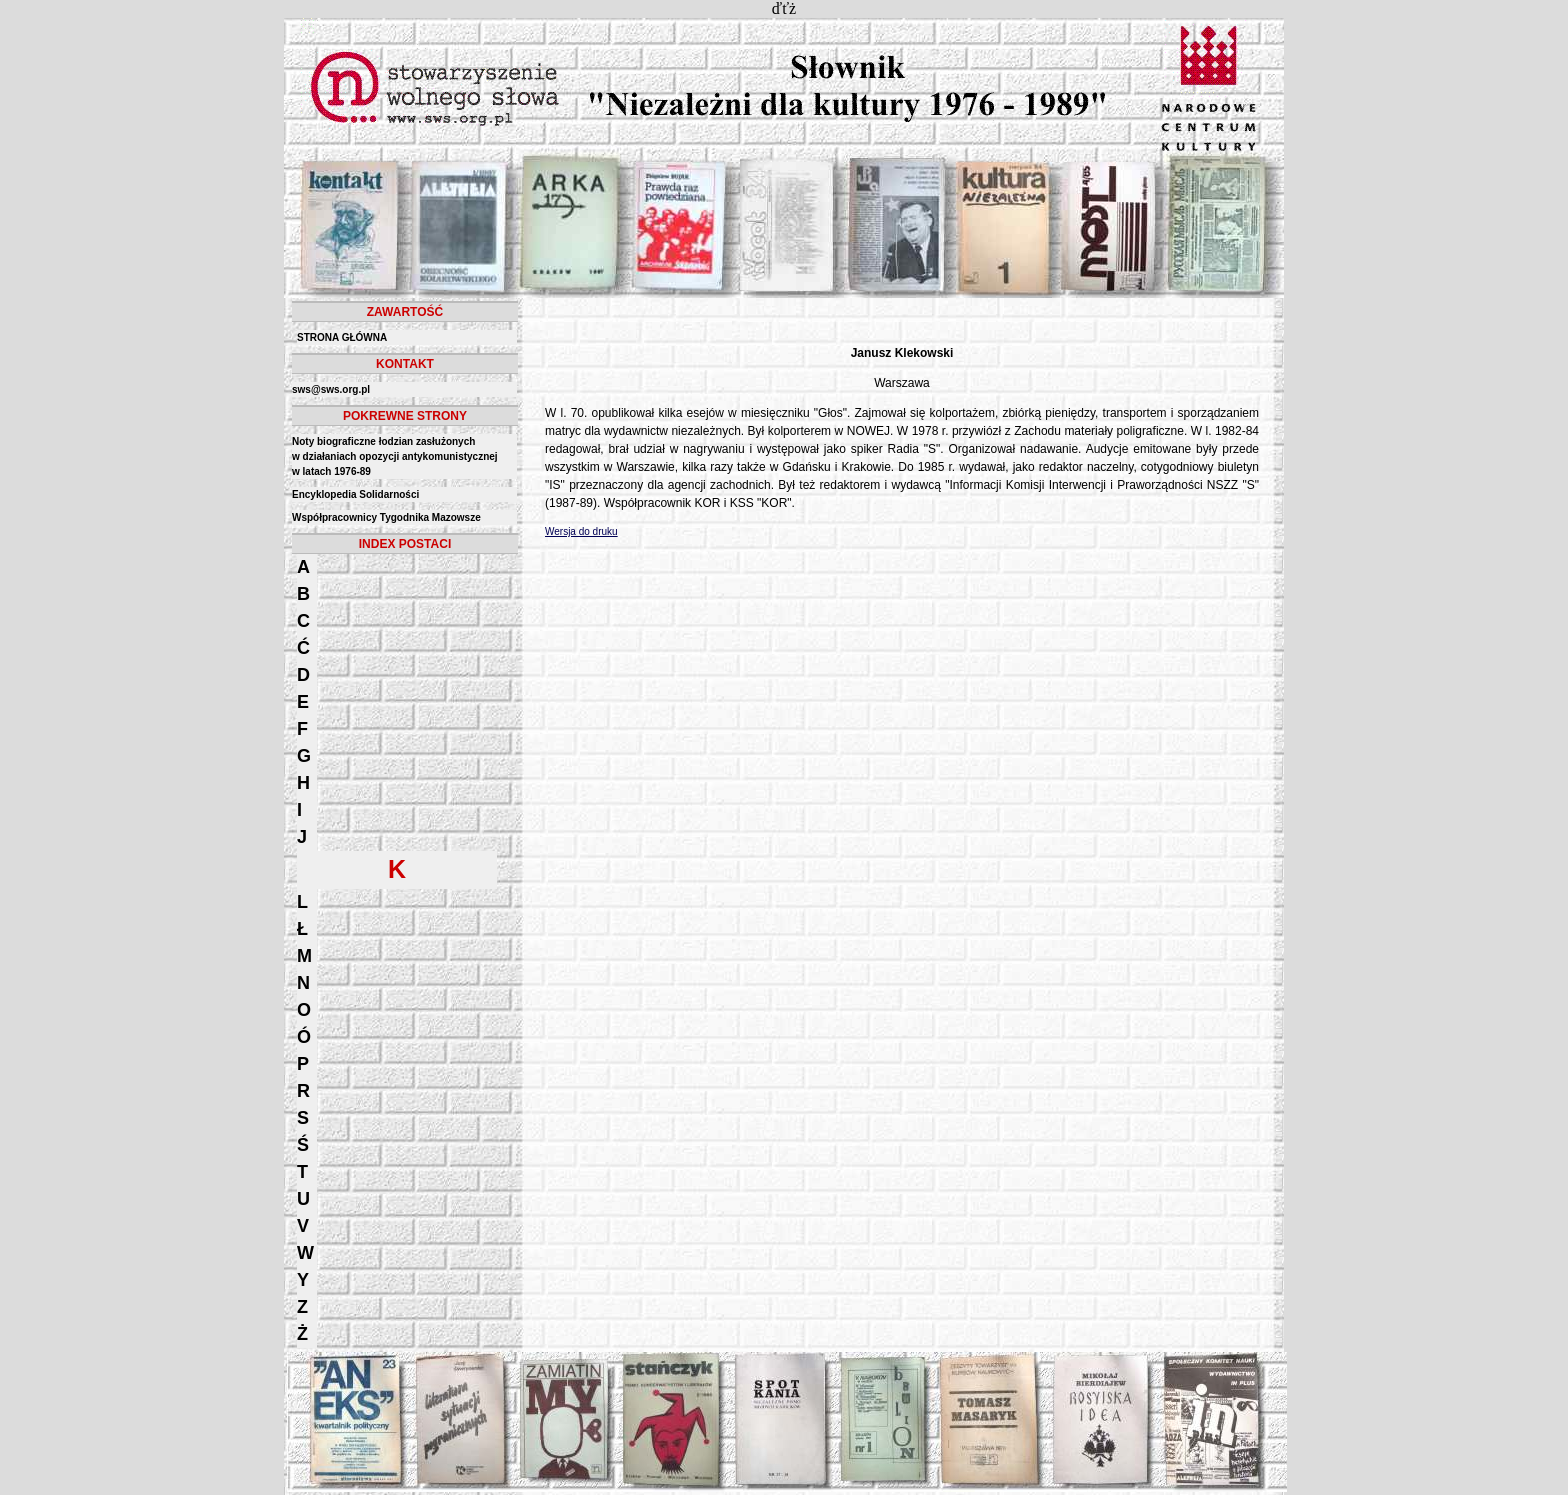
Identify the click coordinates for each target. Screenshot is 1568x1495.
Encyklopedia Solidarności (355, 494)
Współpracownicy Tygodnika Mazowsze (386, 517)
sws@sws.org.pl (331, 389)
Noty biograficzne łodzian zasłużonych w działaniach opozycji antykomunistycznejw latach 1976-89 (395, 456)
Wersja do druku (581, 531)
